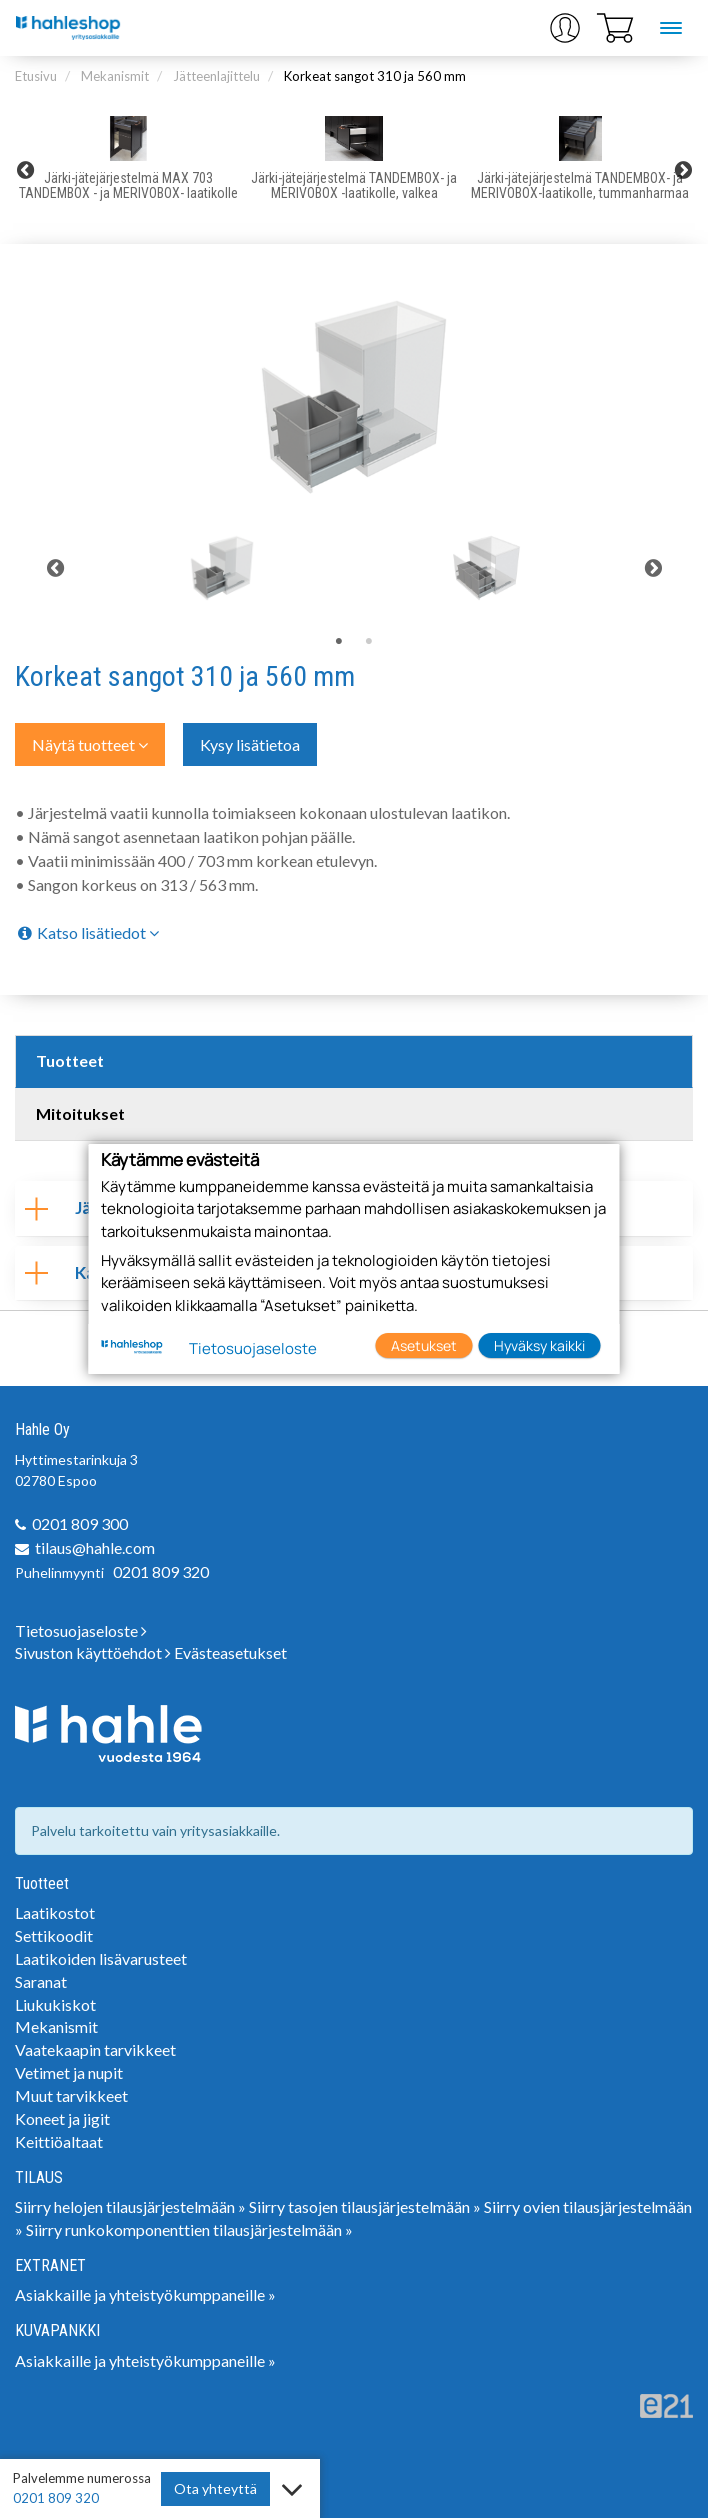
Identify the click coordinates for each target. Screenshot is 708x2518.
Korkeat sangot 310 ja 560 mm (375, 76)
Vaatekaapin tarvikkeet (95, 2049)
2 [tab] (369, 642)
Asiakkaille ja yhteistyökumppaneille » (145, 2294)
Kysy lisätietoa (250, 744)
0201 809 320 (161, 1571)
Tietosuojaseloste (81, 1630)
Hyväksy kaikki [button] (539, 1345)
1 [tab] (339, 642)
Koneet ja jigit (62, 2118)
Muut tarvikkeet (71, 2095)
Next (683, 170)
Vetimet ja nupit (69, 2072)
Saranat (41, 1981)
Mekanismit (115, 76)
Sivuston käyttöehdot (93, 1652)
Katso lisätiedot (87, 932)
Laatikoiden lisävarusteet (101, 1958)
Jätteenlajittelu (216, 76)
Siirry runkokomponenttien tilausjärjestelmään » (189, 2229)
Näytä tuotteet (90, 744)
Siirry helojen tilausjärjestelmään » (130, 2206)
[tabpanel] (222, 568)
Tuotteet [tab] (70, 1060)
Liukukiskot (55, 2004)
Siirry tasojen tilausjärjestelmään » (365, 2206)
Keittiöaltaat (59, 2141)
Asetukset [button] (424, 1345)
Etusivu (36, 76)
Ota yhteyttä (215, 2488)
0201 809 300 (80, 1523)
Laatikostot (55, 1912)
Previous (25, 170)
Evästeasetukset (230, 1652)
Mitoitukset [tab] (80, 1113)
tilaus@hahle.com (95, 1547)
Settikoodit (54, 1935)
